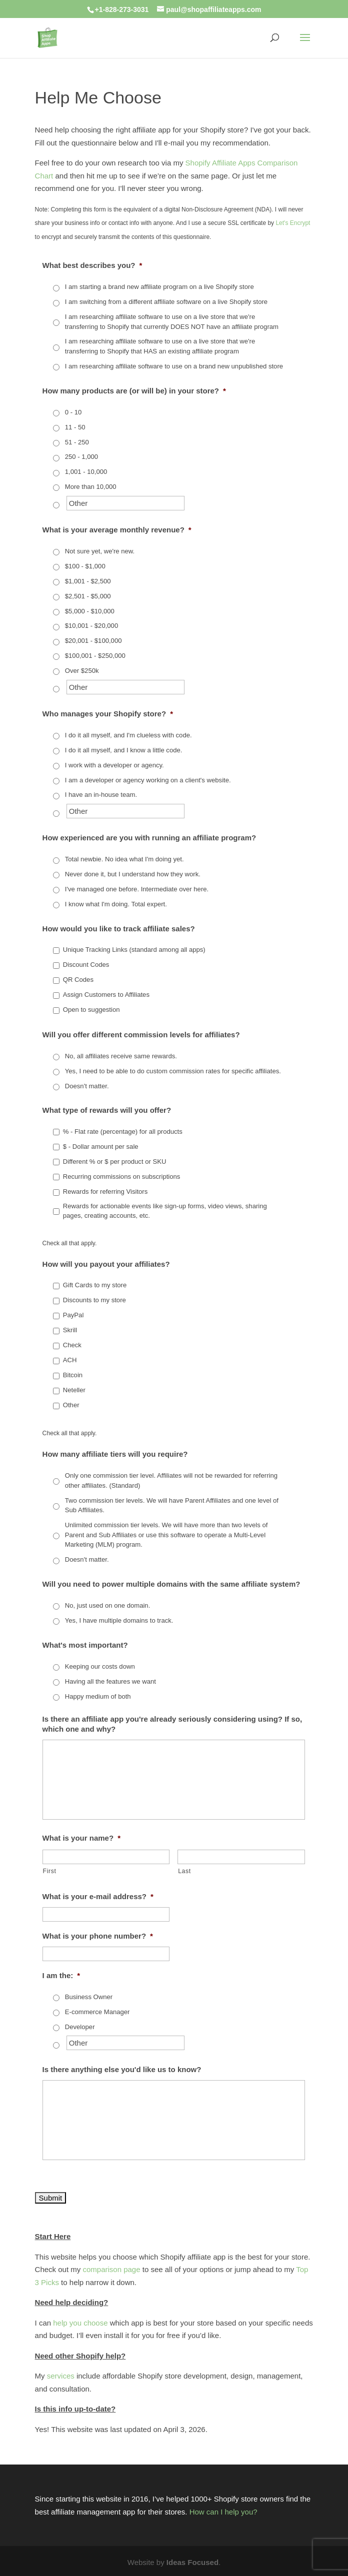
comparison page (111, 2269)
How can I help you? (224, 2512)
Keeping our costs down (100, 1666)
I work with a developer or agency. (114, 765)
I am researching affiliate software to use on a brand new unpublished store (174, 366)
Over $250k (82, 670)
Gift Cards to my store (94, 1285)
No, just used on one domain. (107, 1605)
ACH (70, 1360)
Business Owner (88, 1997)
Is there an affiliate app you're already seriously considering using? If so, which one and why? (172, 1724)
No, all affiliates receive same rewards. (121, 1056)
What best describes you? (92, 265)
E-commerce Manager (97, 2012)
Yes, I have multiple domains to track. (119, 1620)
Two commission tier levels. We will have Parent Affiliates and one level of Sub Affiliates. (171, 1505)
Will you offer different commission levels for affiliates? (141, 1034)
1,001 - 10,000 (86, 471)
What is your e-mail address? (98, 1896)
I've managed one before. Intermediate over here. (136, 889)
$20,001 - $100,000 (93, 640)
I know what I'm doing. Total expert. (116, 904)
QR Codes (78, 979)
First (49, 1871)
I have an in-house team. (101, 794)
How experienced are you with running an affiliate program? (149, 837)
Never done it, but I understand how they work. (132, 874)
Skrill (70, 1330)
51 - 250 (77, 442)
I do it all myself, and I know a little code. (123, 750)
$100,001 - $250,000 (95, 655)
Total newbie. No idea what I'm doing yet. (124, 859)
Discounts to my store (94, 1300)
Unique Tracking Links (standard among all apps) (134, 949)
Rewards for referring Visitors (105, 1191)
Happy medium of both (98, 1696)
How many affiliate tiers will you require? (115, 1454)
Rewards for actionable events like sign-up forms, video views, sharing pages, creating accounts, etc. (165, 1211)
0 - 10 (73, 412)
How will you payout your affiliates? (106, 1264)
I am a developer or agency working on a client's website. (148, 780)
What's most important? (85, 1645)
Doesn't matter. (87, 1086)
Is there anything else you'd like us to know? (122, 2069)
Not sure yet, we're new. (100, 551)
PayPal (73, 1315)
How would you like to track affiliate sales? (118, 928)
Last (184, 1871)
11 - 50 (75, 427)
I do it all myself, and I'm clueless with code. (128, 735)
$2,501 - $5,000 (88, 596)
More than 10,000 (90, 486)
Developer (80, 2027)
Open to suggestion (91, 1009)
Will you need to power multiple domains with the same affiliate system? (171, 1584)
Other (71, 1405)
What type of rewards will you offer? (107, 1110)
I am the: (61, 1975)
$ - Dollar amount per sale (100, 1146)
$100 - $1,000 (85, 566)
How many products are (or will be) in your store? (134, 390)
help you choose (80, 2323)
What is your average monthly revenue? (117, 529)
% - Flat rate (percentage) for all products (122, 1131)
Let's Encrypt (293, 222)
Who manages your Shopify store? (107, 713)
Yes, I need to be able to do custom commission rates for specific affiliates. (173, 1071)
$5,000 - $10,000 (89, 611)
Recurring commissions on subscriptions (121, 1176)
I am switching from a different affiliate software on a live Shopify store (166, 301)
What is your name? (81, 1838)
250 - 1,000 (81, 456)
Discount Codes (86, 964)
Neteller (74, 1390)
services (60, 2376)
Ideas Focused (192, 2562)
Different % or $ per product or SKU (114, 1161)
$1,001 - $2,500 (88, 581)
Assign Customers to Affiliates (106, 994)
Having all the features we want (110, 1681)
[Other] (125, 503)
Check (72, 1345)
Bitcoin (72, 1375)
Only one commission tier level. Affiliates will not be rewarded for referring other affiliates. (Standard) (171, 1480)
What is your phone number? (97, 1936)
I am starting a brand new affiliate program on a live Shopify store (159, 286)
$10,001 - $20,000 (91, 625)
